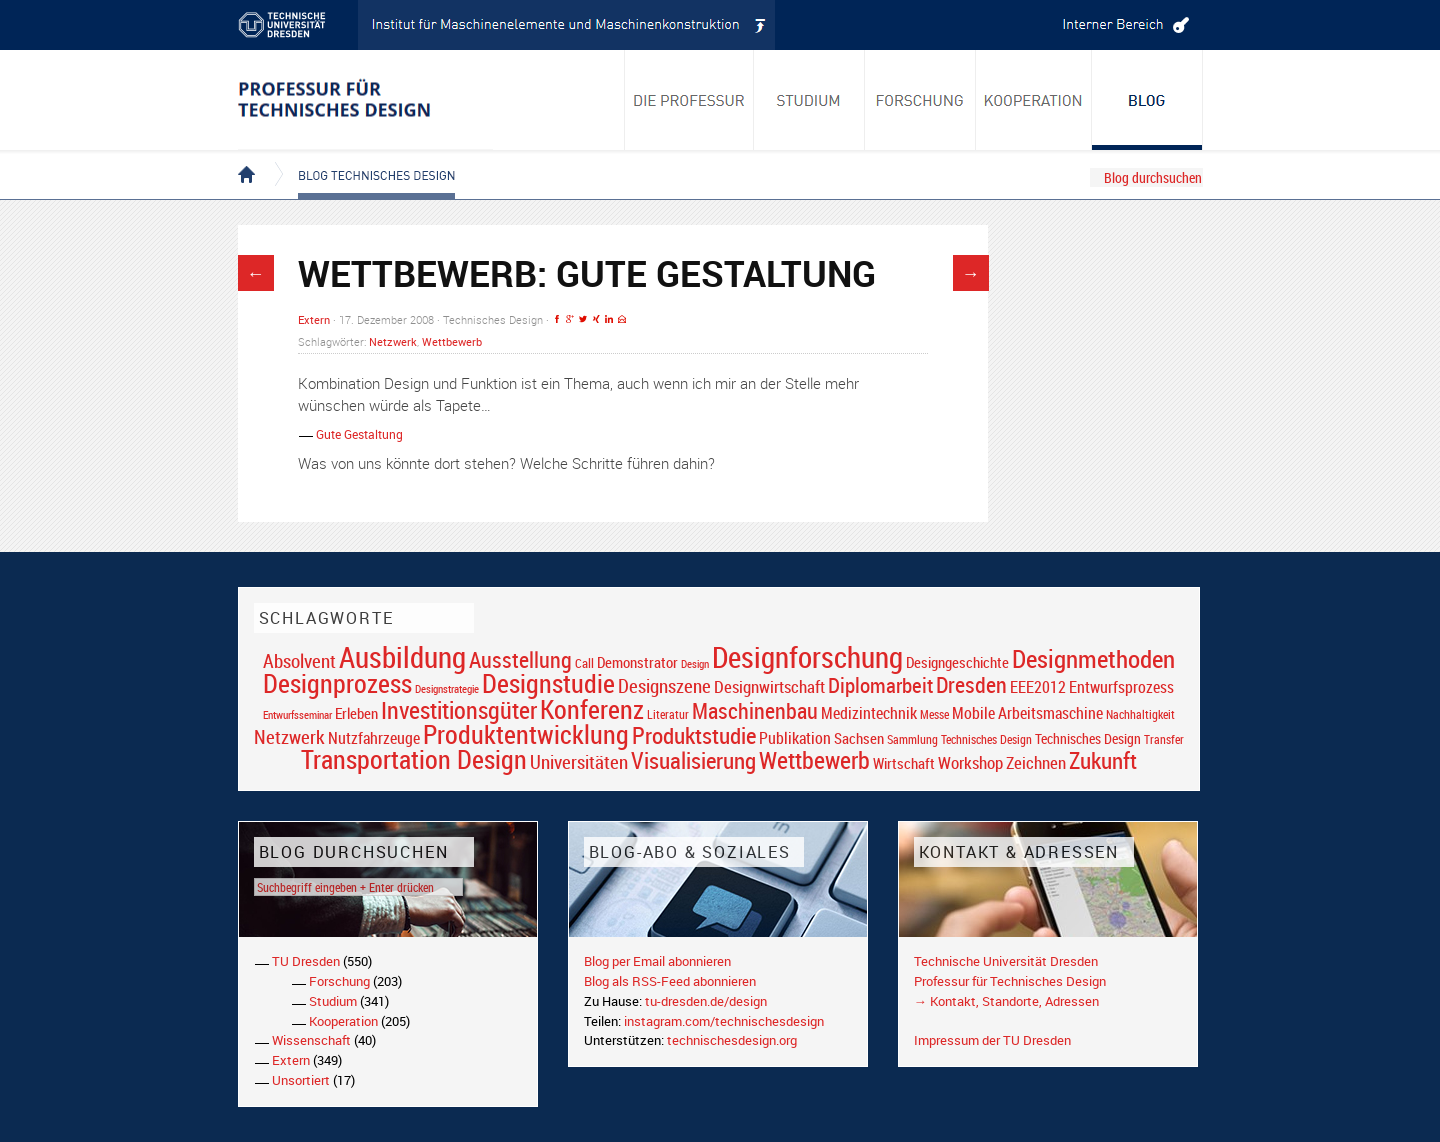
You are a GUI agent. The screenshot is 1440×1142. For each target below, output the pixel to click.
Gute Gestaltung (359, 434)
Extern (314, 319)
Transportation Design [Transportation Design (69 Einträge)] (414, 759)
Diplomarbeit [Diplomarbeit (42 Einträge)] (880, 685)
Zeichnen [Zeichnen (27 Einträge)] (1036, 763)
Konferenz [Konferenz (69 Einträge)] (592, 709)
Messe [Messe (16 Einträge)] (934, 714)
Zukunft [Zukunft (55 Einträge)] (1103, 760)
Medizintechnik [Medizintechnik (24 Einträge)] (869, 713)
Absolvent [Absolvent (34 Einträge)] (299, 660)
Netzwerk (393, 341)
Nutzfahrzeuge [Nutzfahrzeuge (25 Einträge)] (374, 738)
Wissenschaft (311, 1040)
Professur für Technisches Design (1010, 981)
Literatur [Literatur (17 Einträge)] (668, 714)
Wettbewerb (452, 341)
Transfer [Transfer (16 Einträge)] (1164, 739)
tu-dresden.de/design (706, 1001)
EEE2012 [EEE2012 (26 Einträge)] (1038, 687)
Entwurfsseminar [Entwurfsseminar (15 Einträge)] (297, 714)
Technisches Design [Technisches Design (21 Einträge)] (1088, 738)
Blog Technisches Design (360, 158)
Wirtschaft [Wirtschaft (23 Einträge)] (904, 763)
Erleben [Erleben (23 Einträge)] (356, 713)
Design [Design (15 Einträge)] (695, 663)
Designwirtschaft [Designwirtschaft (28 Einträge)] (769, 686)
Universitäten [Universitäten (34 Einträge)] (579, 761)
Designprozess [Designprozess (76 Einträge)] (337, 683)
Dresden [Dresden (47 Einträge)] (971, 684)
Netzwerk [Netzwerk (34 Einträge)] (289, 736)
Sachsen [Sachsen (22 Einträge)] (859, 738)
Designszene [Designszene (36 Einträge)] (664, 686)
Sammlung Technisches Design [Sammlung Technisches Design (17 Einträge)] (959, 739)
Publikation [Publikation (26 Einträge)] (795, 738)
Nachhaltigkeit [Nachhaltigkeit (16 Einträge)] (1140, 714)
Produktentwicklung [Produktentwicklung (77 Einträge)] (526, 734)
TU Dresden (306, 961)
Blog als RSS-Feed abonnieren (670, 981)
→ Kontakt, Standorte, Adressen (1006, 1001)
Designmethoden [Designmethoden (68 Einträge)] (1093, 658)
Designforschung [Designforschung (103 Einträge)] (807, 657)
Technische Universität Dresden (1006, 961)
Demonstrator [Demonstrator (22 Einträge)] (637, 662)
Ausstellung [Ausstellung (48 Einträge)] (520, 659)
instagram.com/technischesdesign (724, 1021)
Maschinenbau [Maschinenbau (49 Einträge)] (755, 710)
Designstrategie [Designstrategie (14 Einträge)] (447, 689)
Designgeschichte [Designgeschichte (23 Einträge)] (957, 662)
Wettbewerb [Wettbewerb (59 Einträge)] (814, 760)
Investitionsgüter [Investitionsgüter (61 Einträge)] (459, 710)
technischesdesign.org (732, 1040)
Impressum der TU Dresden (992, 1040)
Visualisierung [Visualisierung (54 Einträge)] (693, 760)
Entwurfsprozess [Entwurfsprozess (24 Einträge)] (1121, 687)
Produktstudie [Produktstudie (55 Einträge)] (694, 735)
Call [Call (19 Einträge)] (584, 663)
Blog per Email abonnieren (657, 961)
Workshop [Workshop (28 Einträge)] (970, 762)
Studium (333, 1001)
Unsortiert (301, 1080)
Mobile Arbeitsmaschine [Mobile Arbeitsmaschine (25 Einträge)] (1027, 713)
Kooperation (343, 1021)
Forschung (339, 981)
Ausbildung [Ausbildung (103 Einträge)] (402, 657)
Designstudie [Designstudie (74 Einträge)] (548, 683)
